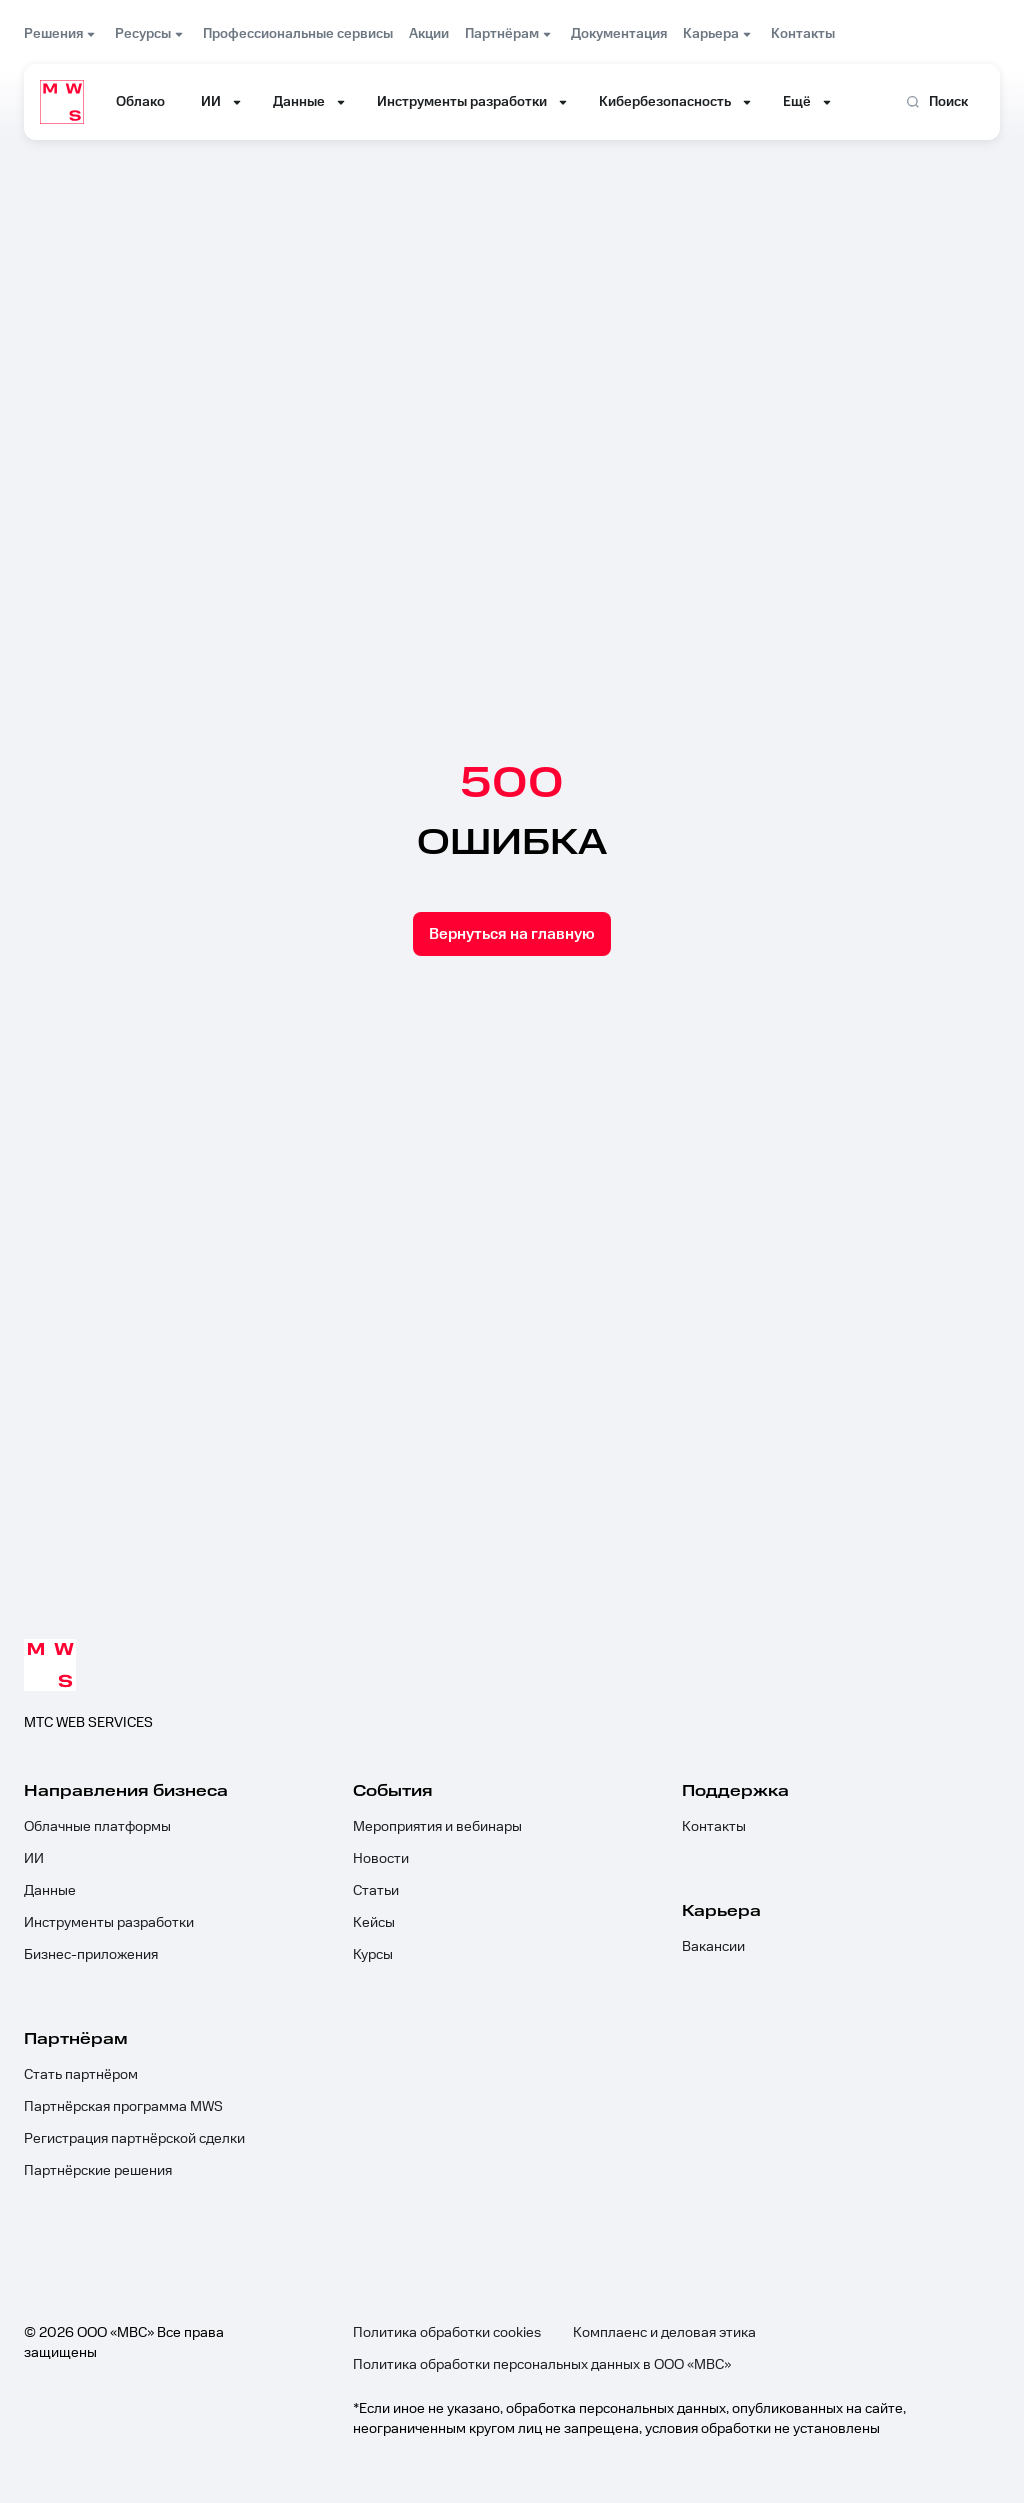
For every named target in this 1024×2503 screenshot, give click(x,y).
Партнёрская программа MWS (123, 2107)
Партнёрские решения (98, 2171)
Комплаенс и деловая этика (664, 2333)
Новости (381, 1859)
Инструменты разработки (109, 1923)
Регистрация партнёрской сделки (134, 2139)
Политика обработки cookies (447, 2333)
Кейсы (374, 1923)
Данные (50, 1891)
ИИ (34, 1859)
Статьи (376, 1891)
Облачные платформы (97, 1827)
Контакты (714, 1827)
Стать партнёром (81, 2075)
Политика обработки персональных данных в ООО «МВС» (542, 2365)
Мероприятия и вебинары (437, 1827)
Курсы (373, 1955)
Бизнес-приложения (91, 1955)
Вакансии (713, 1947)
